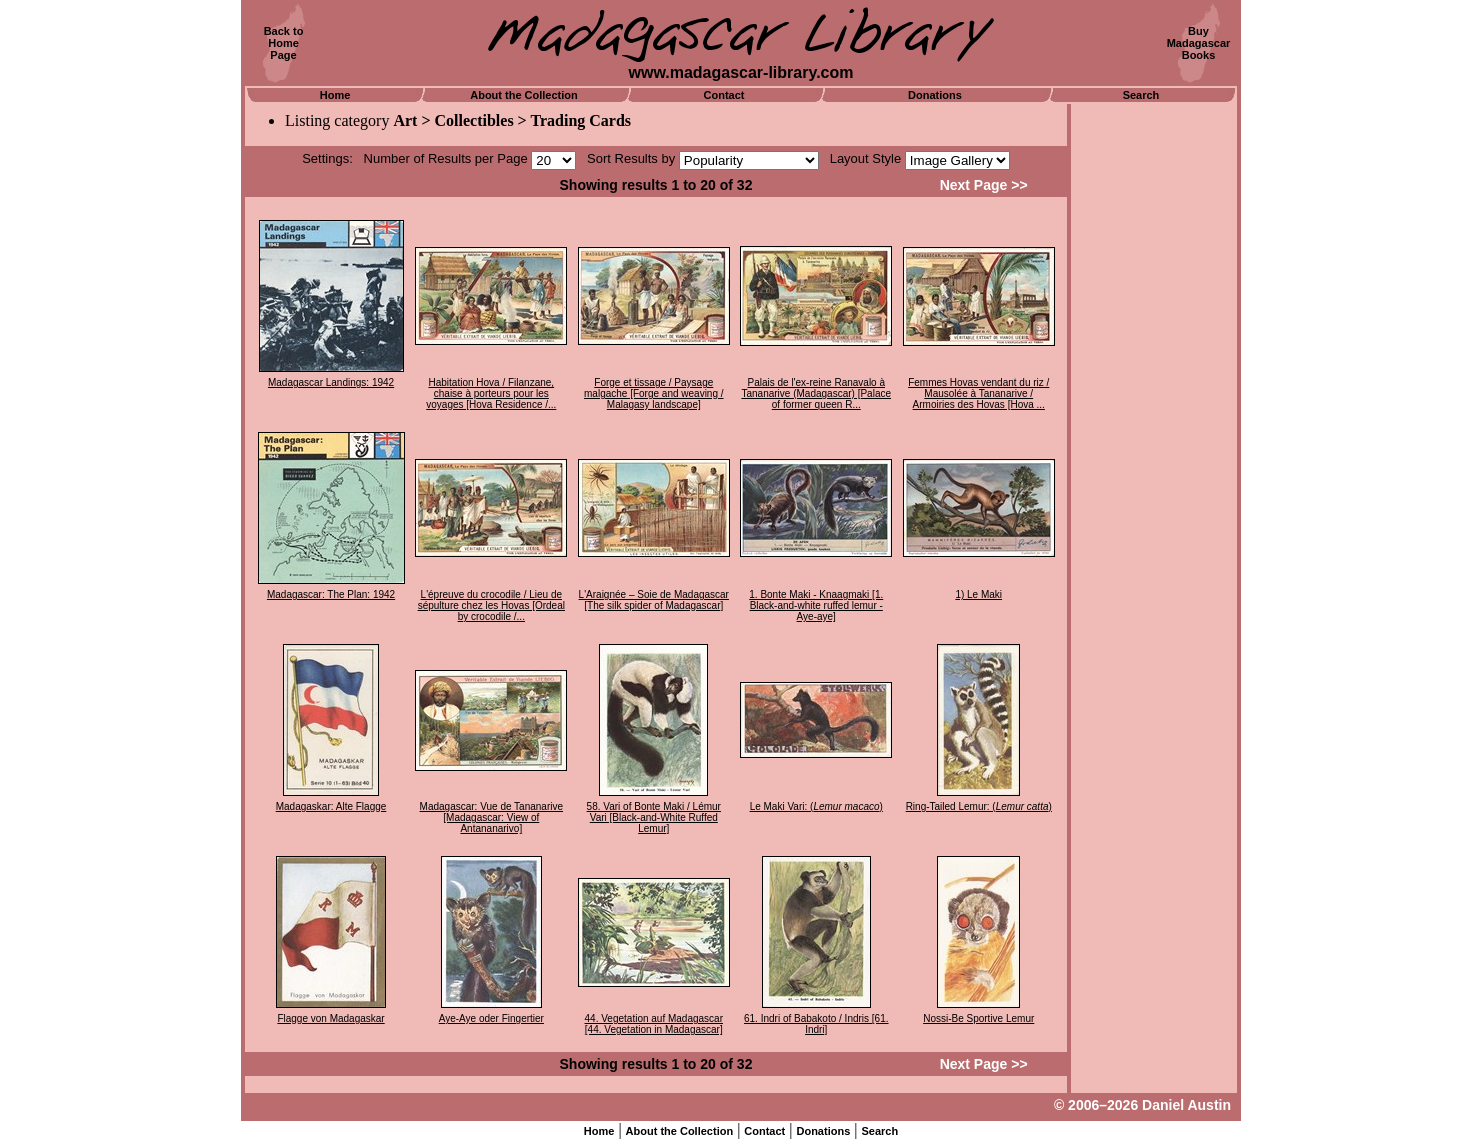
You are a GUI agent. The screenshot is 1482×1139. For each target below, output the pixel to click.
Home (335, 95)
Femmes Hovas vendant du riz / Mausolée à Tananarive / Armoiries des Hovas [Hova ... (978, 393)
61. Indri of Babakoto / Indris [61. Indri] (816, 1024)
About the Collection (524, 95)
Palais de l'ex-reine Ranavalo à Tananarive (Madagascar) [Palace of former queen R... (816, 393)
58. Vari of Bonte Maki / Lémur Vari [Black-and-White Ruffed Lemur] (654, 817)
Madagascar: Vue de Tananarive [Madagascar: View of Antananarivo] (491, 817)
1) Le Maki (978, 594)
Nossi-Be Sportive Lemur (978, 1018)
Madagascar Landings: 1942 (331, 382)
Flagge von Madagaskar (330, 1018)
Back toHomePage (284, 43)
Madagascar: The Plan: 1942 (331, 594)
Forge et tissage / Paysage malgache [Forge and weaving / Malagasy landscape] (654, 393)
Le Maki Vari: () (816, 806)
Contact (724, 95)
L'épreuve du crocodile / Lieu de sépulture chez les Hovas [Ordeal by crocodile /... (491, 605)
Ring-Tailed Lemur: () (979, 806)
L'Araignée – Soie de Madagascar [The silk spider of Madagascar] (654, 600)
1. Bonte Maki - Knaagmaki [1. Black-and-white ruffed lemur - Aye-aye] (816, 605)
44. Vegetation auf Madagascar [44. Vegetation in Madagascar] (654, 1024)
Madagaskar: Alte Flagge (331, 806)
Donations (935, 95)
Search (1141, 95)
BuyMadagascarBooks (1199, 43)
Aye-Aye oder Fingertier (491, 1018)
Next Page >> (984, 185)
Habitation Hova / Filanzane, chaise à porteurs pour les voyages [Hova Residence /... (491, 393)
